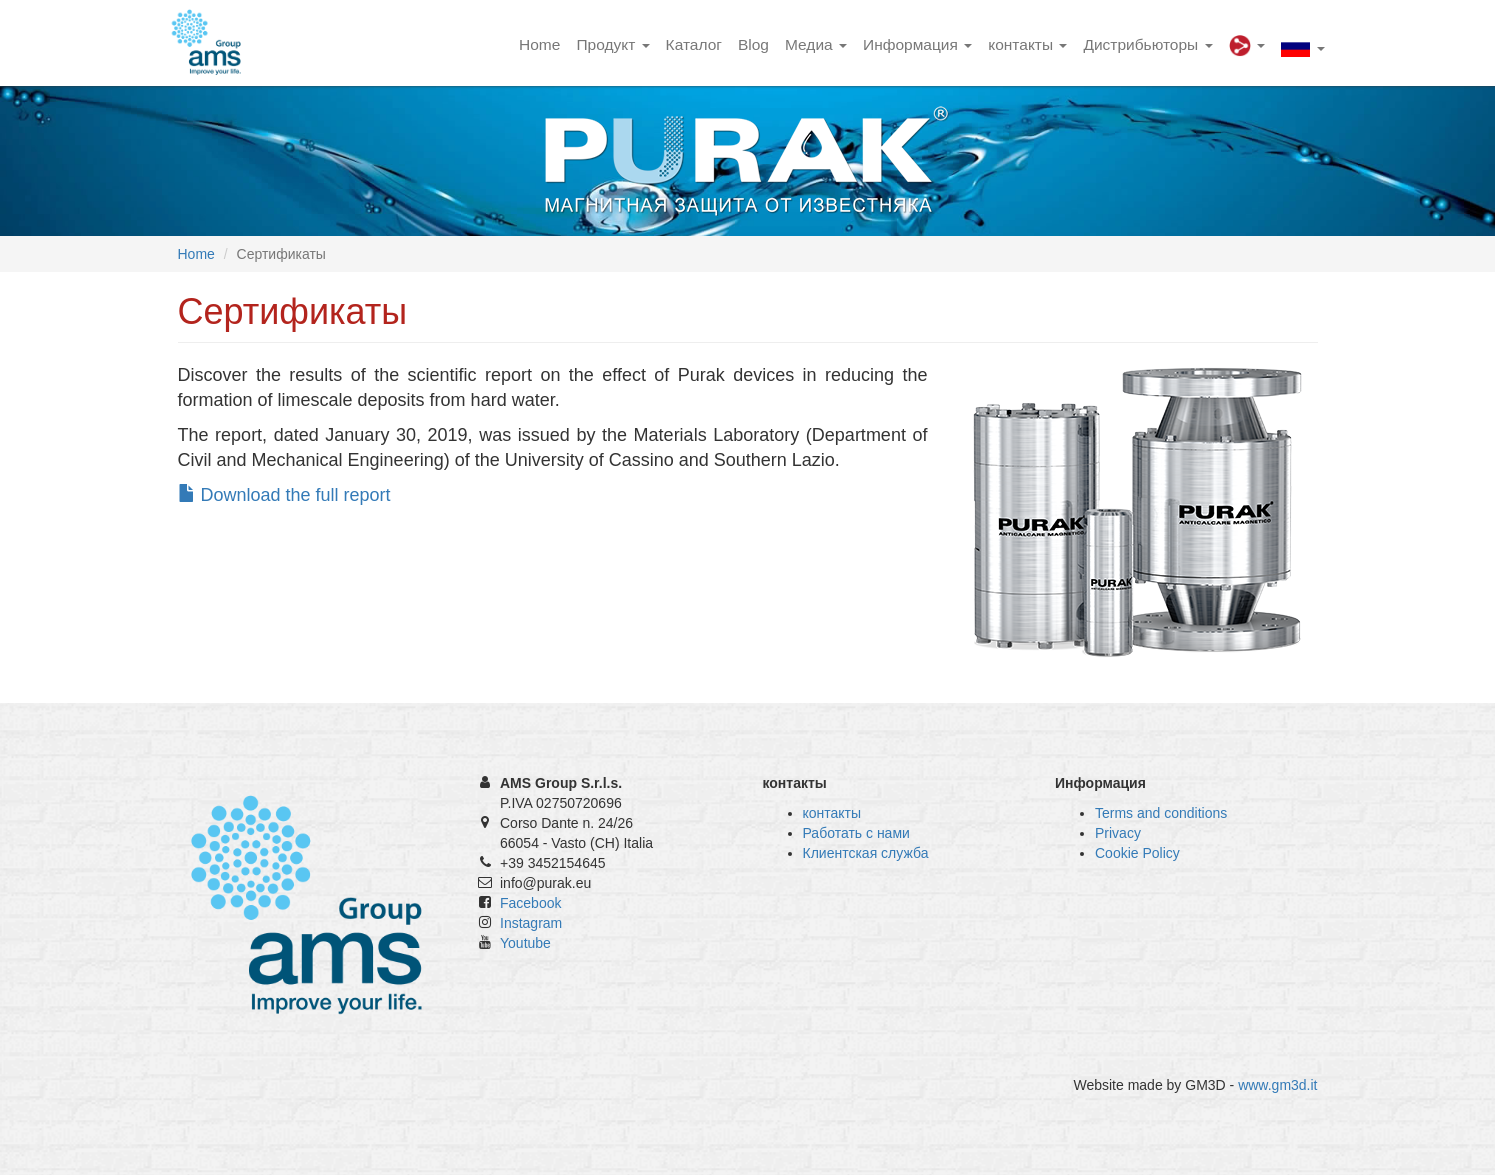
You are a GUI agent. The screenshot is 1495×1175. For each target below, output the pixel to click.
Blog (753, 44)
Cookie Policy (1137, 853)
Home (539, 44)
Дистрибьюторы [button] (1147, 44)
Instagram (531, 923)
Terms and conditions (1161, 813)
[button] (1247, 42)
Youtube (525, 943)
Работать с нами (856, 833)
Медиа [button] (816, 44)
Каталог (694, 44)
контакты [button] (1027, 44)
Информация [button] (917, 44)
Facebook (530, 903)
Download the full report (284, 495)
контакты (832, 813)
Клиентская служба (866, 853)
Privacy (1118, 833)
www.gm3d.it (1277, 1085)
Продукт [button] (612, 44)
